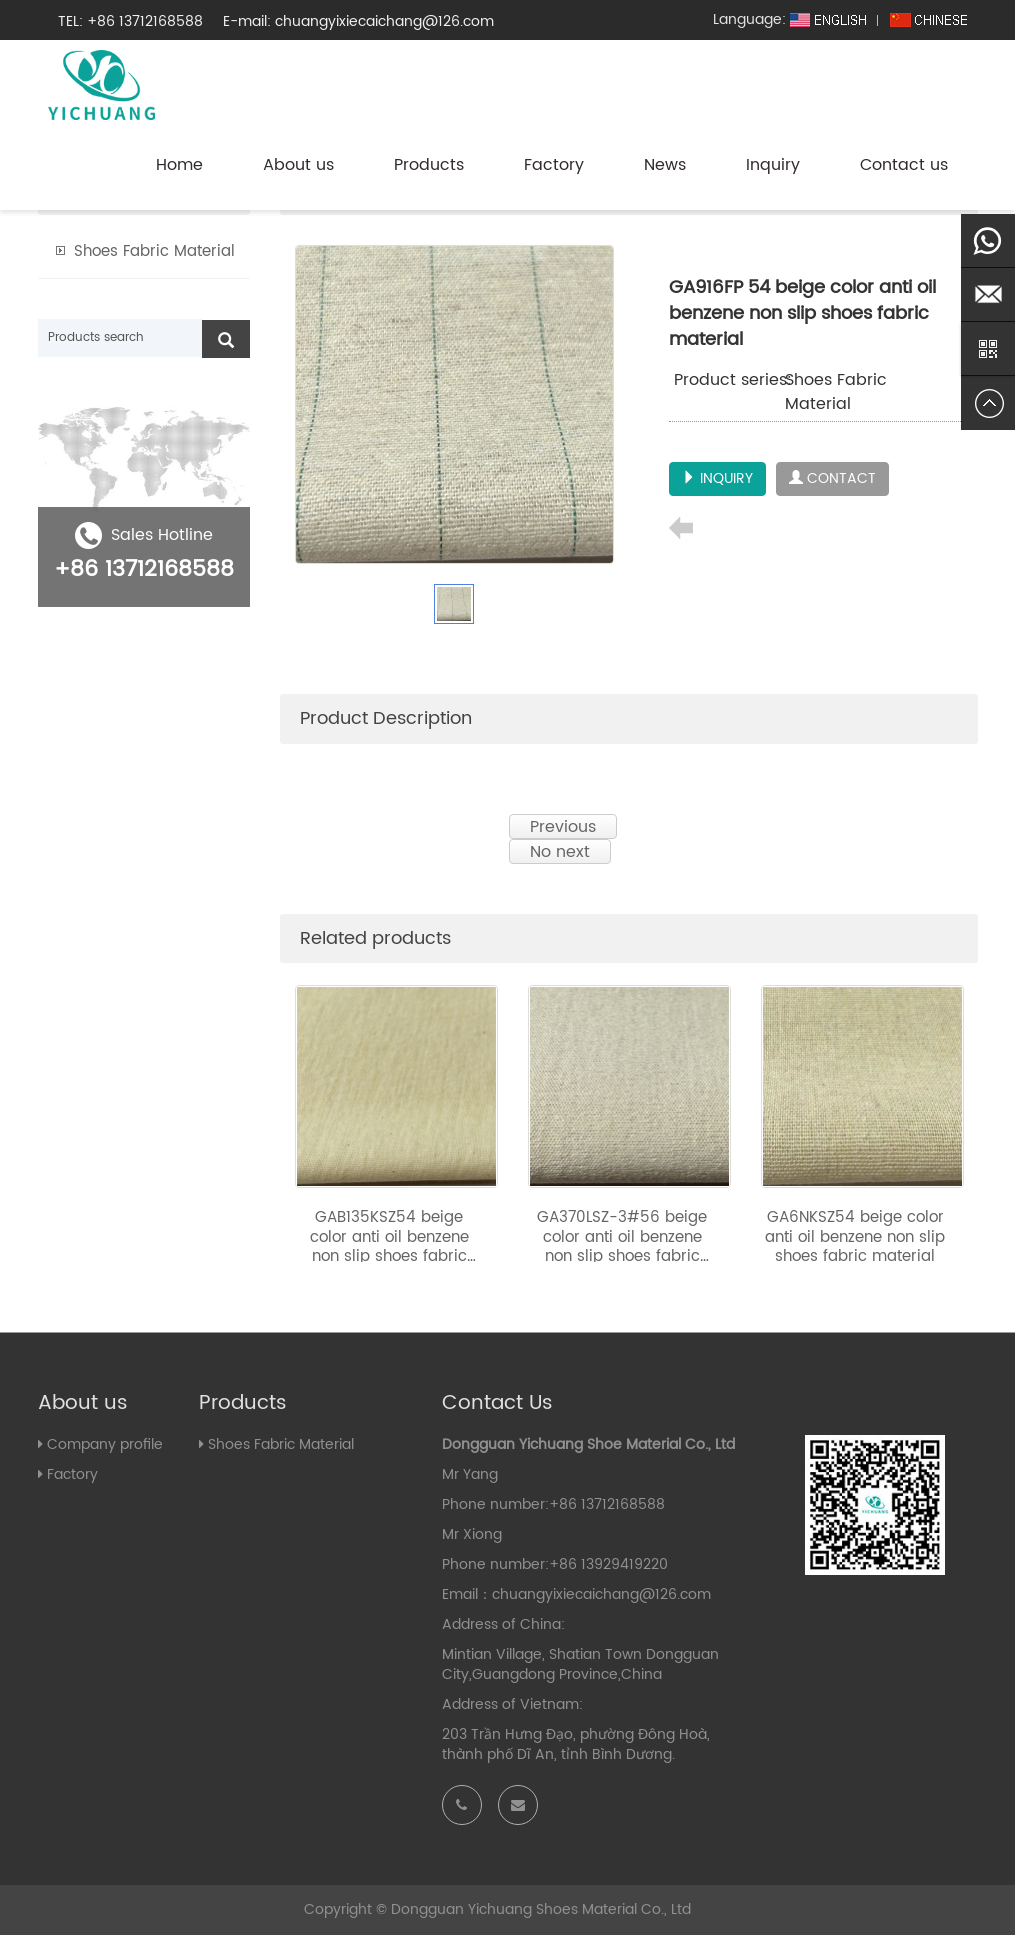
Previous (563, 826)
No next (560, 851)
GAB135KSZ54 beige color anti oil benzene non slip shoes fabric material (389, 1247)
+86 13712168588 (144, 569)
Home (179, 165)
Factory (554, 165)
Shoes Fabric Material (836, 392)
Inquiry (773, 165)
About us (298, 165)
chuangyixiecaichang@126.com (601, 1594)
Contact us (904, 165)
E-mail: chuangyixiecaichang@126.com (358, 21)
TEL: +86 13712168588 (130, 21)
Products (429, 165)
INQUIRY (717, 478)
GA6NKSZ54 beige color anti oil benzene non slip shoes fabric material (855, 1237)
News (665, 165)
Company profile (105, 1444)
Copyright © (345, 1909)
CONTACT (832, 478)
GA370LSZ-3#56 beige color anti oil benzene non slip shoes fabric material (622, 1247)
